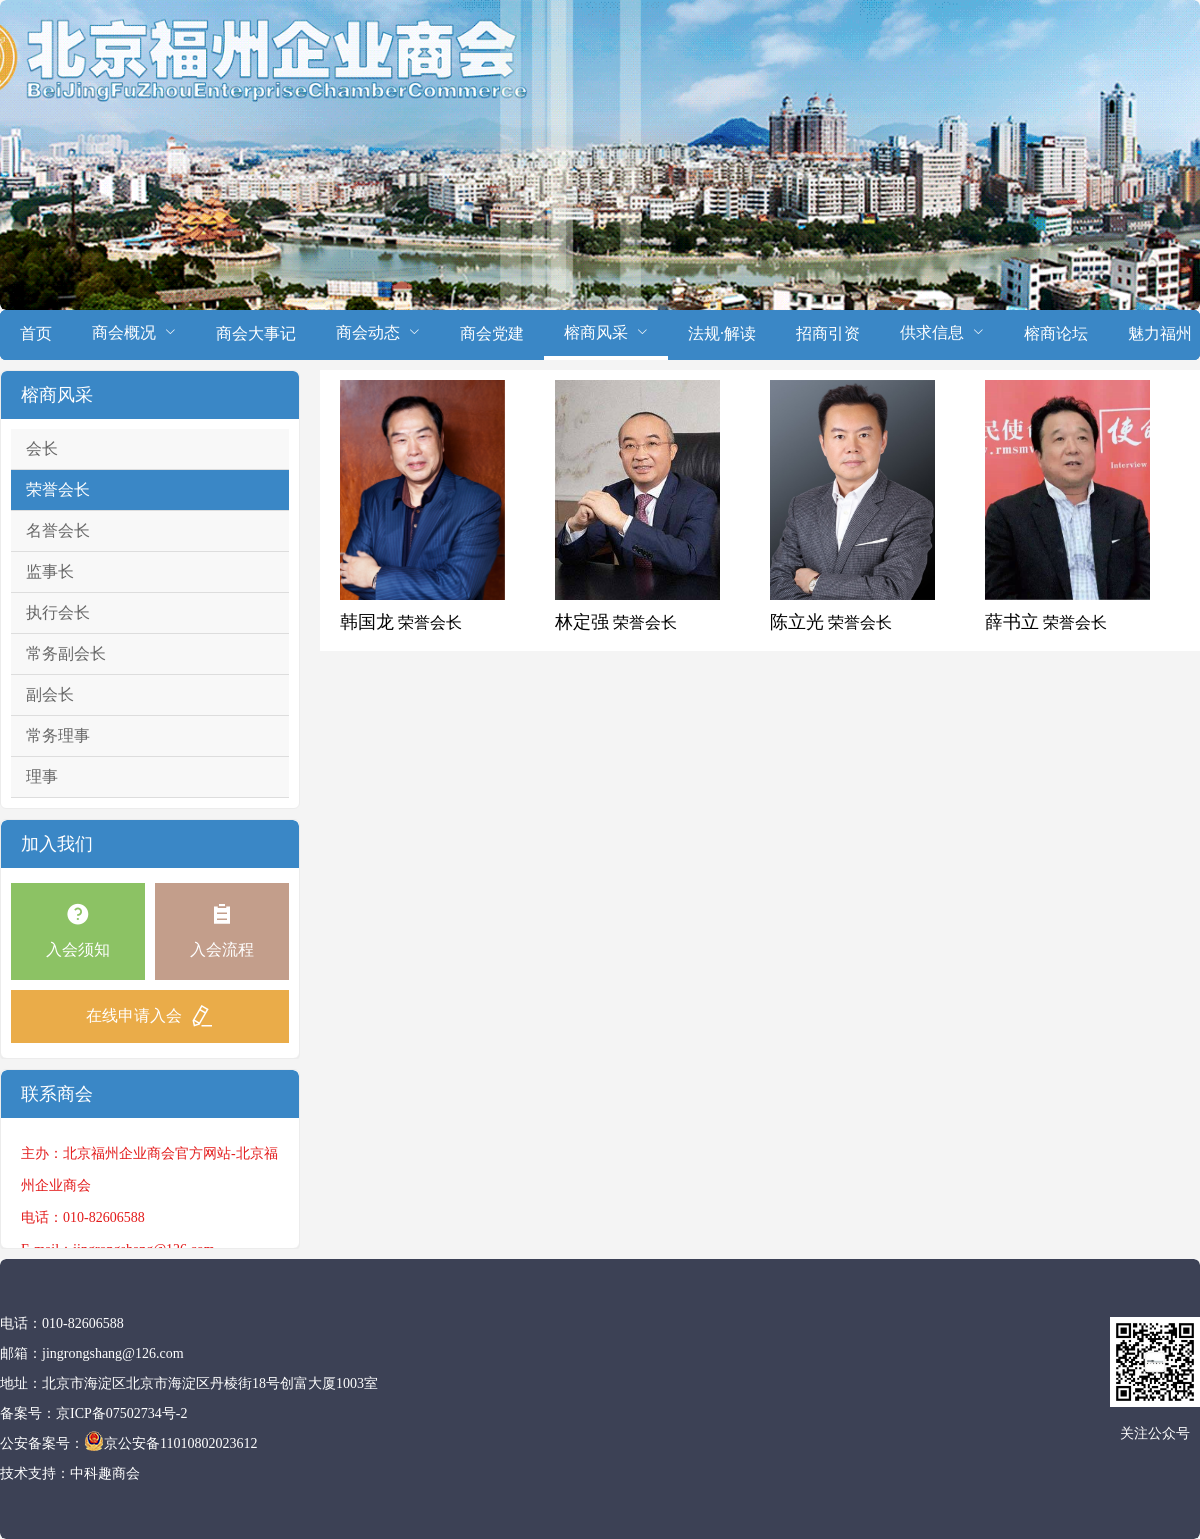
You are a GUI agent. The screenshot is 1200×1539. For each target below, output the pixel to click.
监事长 (50, 571)
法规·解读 (722, 333)
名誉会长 (58, 530)
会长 (42, 448)
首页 (36, 333)
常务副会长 (66, 653)
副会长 (50, 694)
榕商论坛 (1056, 333)
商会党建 (492, 333)
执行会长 (58, 612)
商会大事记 (256, 333)
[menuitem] (36, 335)
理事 (42, 776)
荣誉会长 (58, 489)
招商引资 (828, 333)
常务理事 (58, 735)
